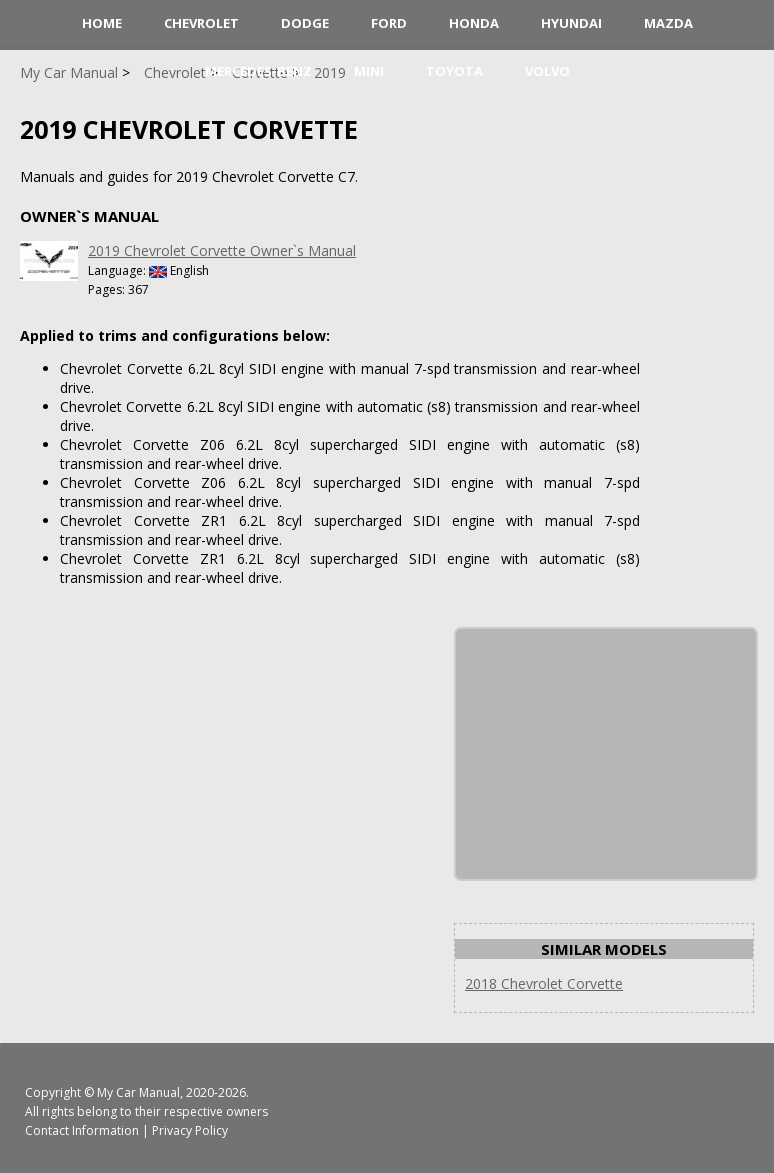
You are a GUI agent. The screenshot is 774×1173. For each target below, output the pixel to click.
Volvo (547, 71)
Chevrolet (201, 23)
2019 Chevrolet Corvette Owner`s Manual (222, 250)
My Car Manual (138, 1092)
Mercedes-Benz (258, 71)
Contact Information (82, 1130)
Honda (474, 23)
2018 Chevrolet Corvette (544, 983)
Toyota (454, 71)
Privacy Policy (190, 1130)
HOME (102, 23)
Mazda (668, 23)
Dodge (305, 23)
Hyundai (571, 23)
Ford (389, 23)
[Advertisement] (606, 754)
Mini (369, 71)
